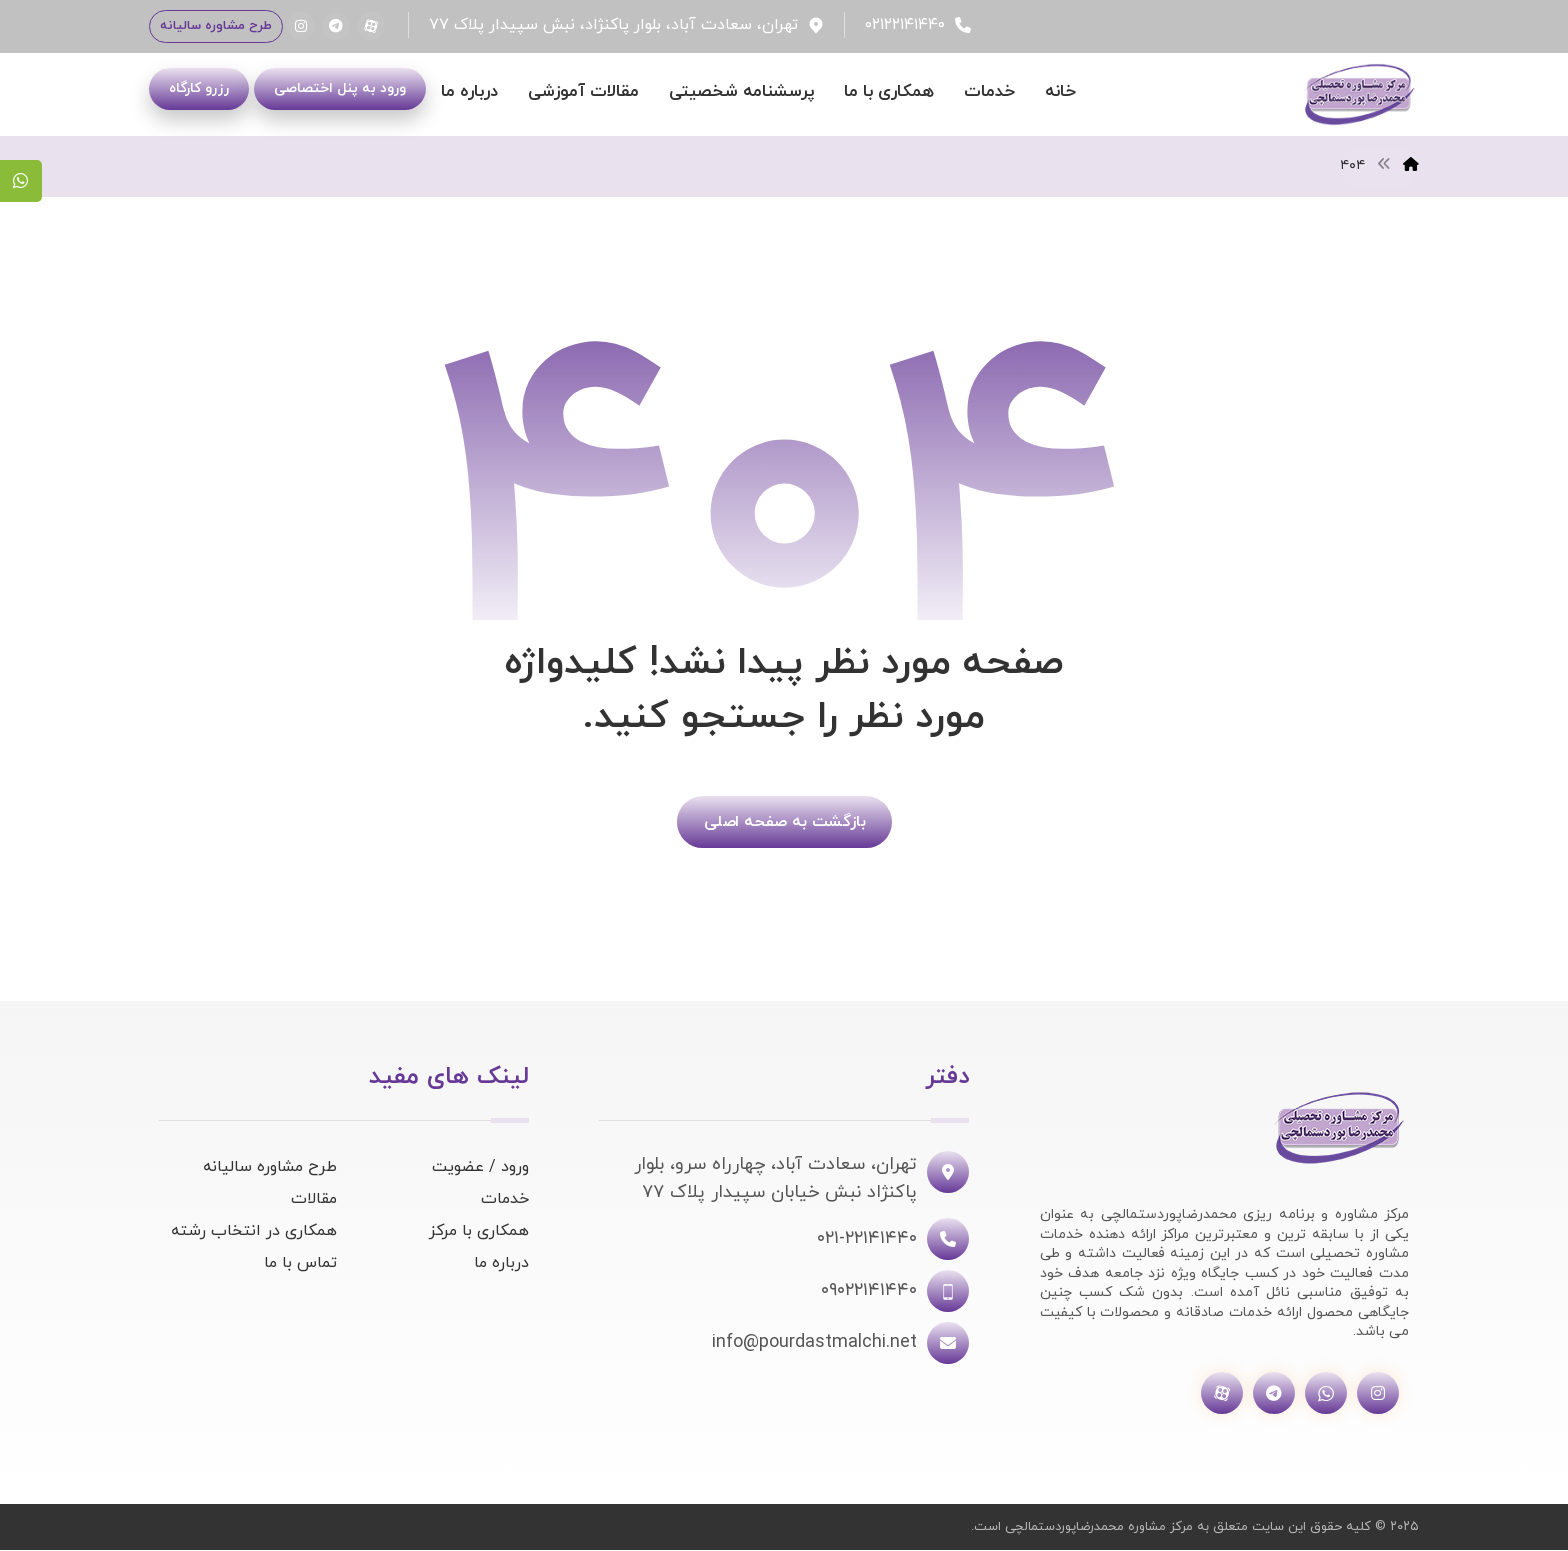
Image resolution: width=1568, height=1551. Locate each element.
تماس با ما (300, 1264)
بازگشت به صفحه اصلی (784, 822)
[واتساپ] (1326, 1395)
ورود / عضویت (480, 1168)
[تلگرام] (336, 26)
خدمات (505, 1200)
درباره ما (501, 1264)
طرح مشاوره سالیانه (270, 1168)
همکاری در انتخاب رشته (254, 1232)
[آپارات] (371, 26)
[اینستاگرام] (301, 26)
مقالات (314, 1200)
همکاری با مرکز (479, 1232)
